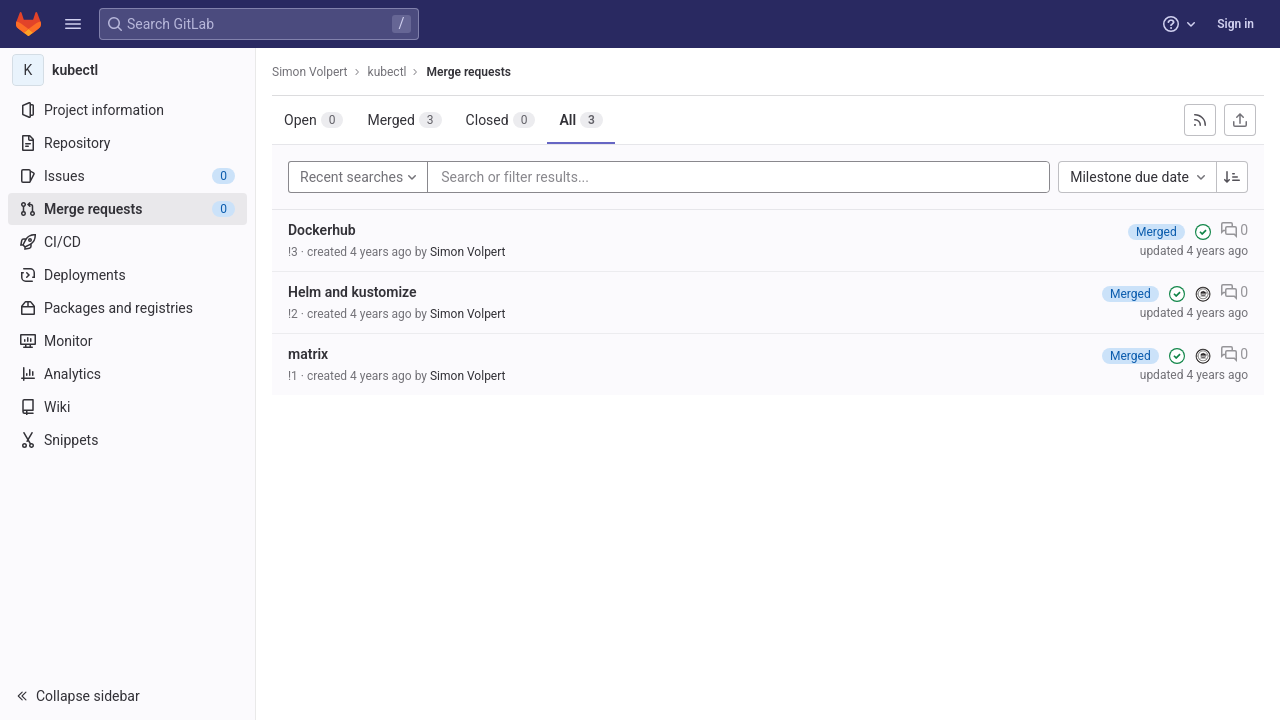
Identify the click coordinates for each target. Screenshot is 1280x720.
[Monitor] (127, 341)
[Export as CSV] (1240, 120)
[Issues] (127, 176)
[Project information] (127, 110)
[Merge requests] (127, 209)
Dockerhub (322, 230)
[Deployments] (127, 275)
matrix (308, 354)
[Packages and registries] (127, 308)
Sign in (1235, 24)
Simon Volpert (310, 72)
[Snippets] (127, 440)
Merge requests (468, 72)
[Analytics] (127, 374)
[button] (73, 24)
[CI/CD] (127, 242)
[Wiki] (127, 407)
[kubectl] (128, 70)
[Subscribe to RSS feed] (1200, 120)
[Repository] (127, 143)
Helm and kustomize (352, 292)
